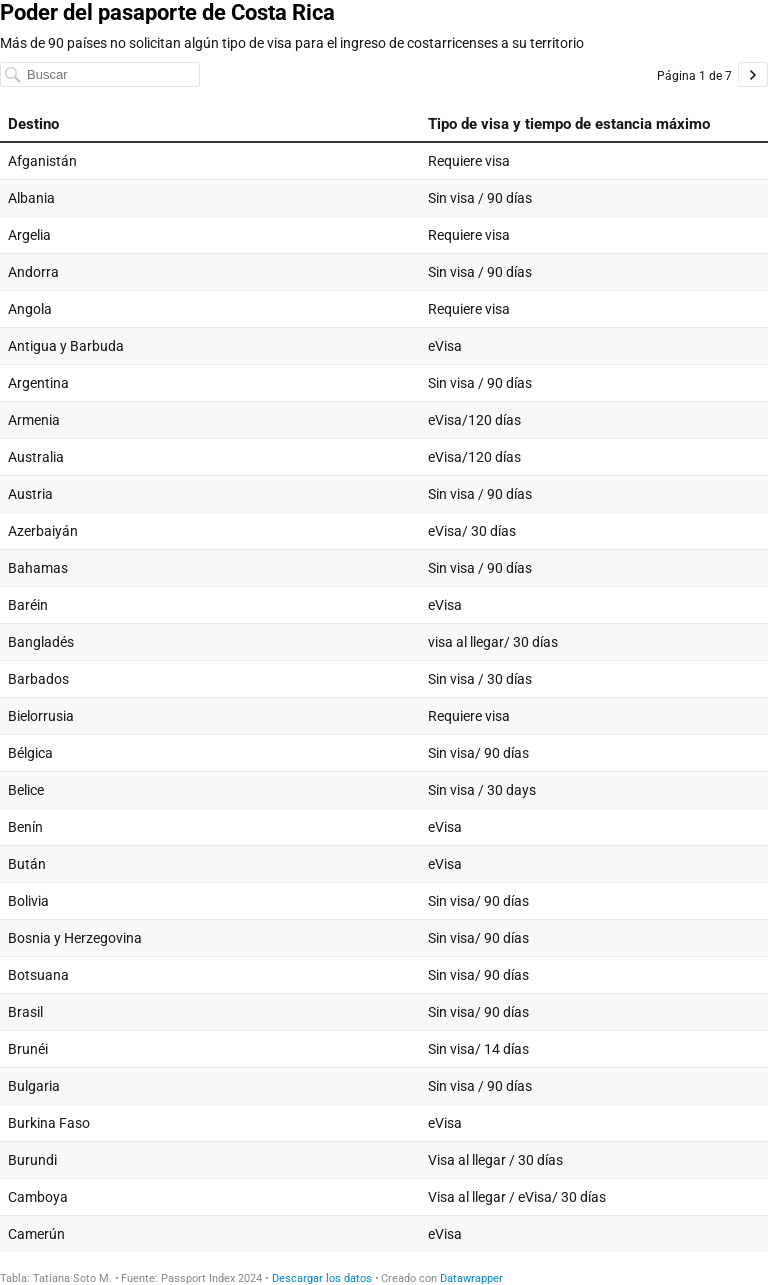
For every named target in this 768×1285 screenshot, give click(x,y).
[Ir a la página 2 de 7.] (753, 74)
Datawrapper (471, 1278)
